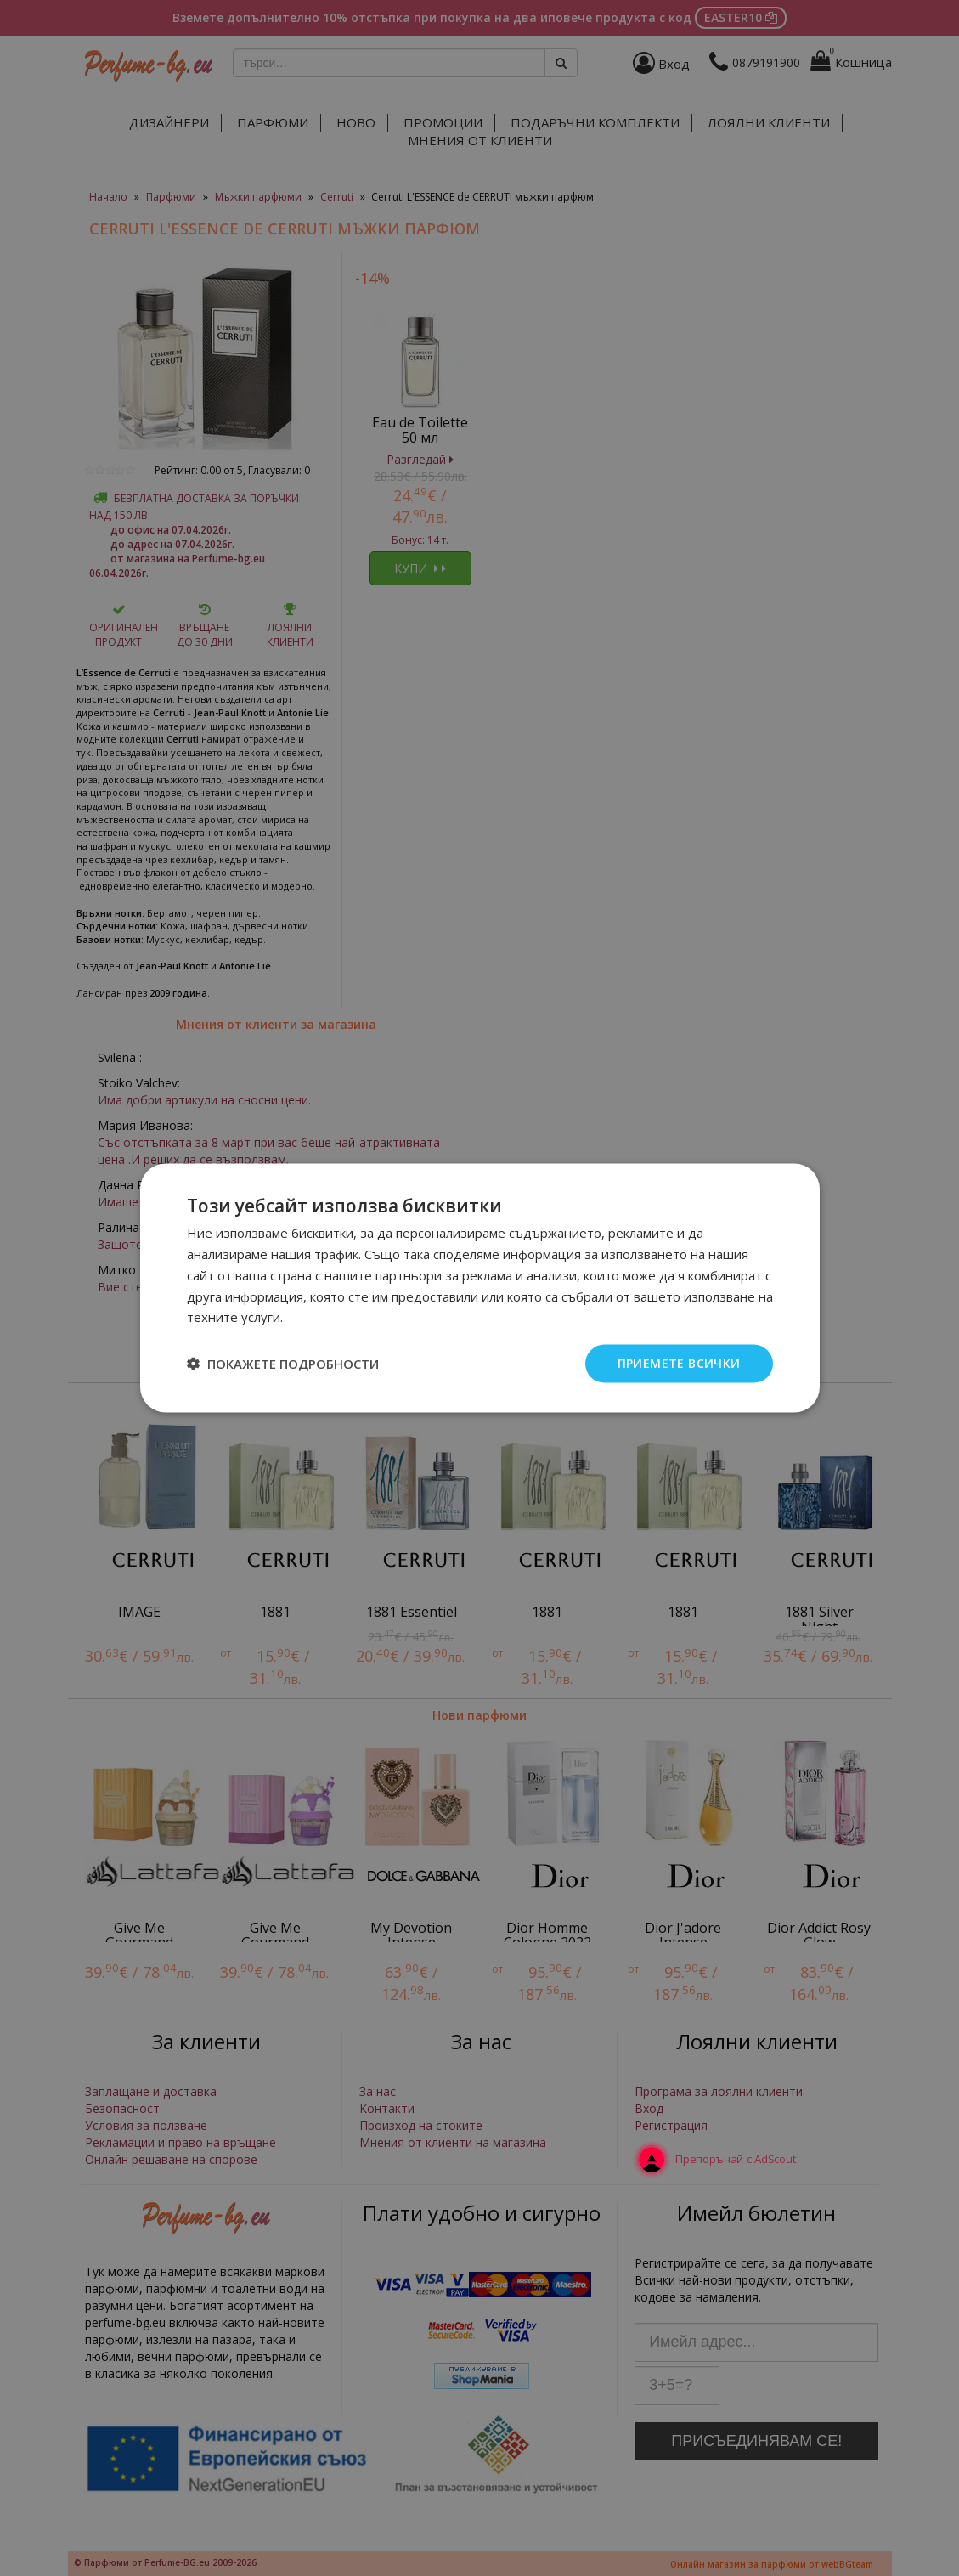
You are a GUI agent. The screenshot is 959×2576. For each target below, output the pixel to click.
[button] (283, 1363)
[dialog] (479, 1288)
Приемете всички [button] (679, 1363)
